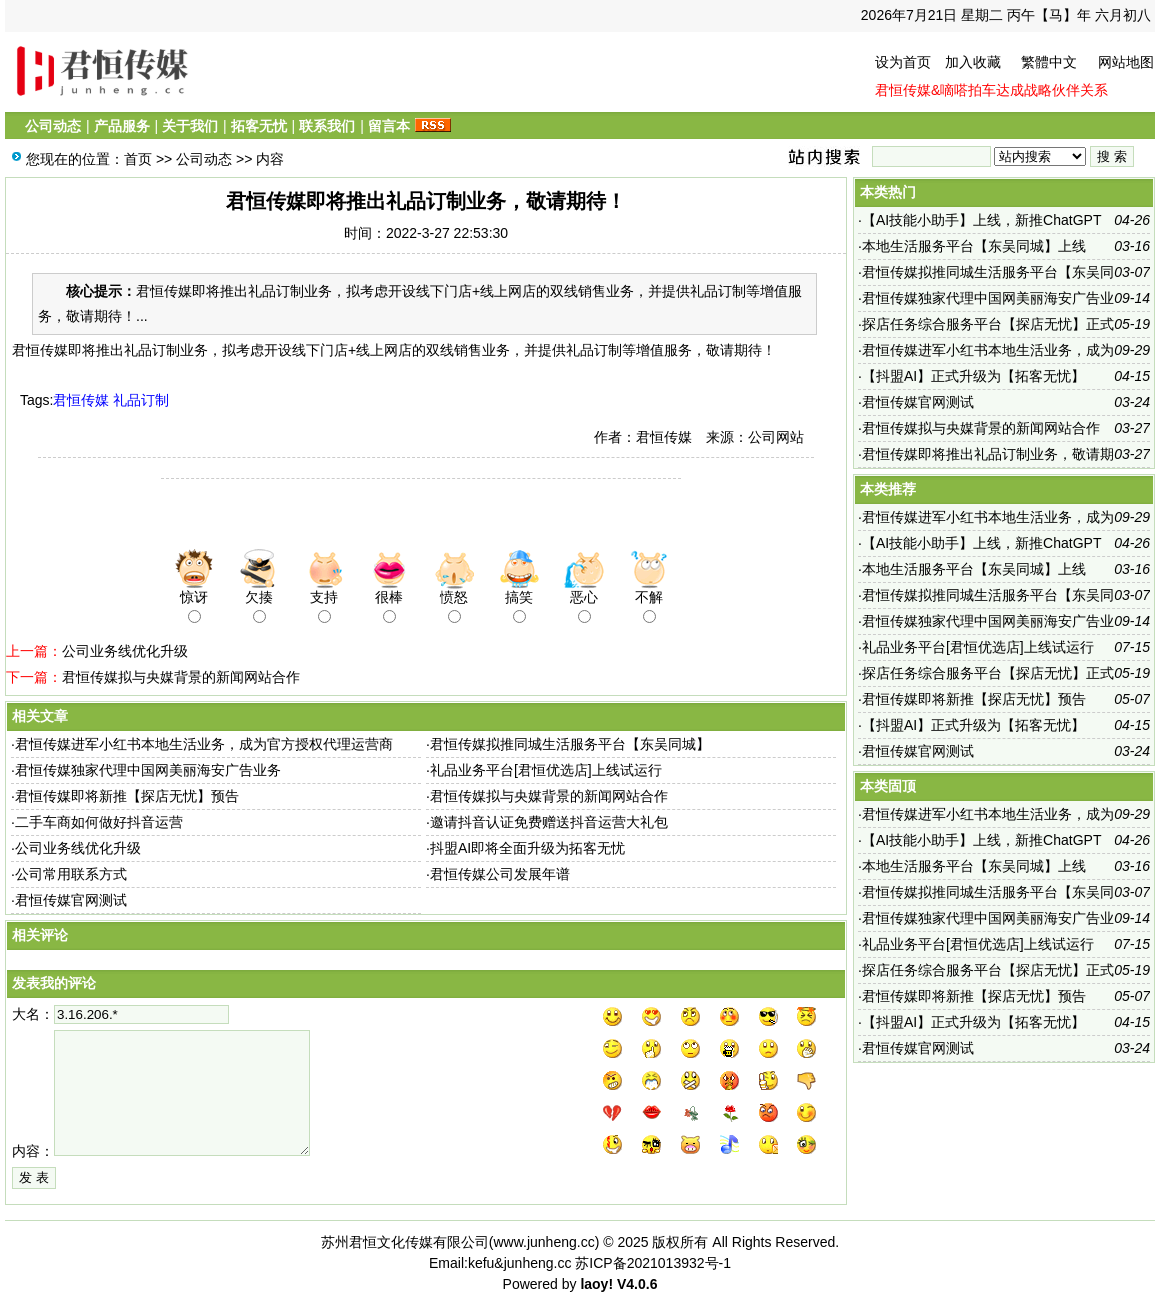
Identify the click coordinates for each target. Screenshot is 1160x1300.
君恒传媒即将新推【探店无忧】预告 (127, 796)
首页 (138, 159)
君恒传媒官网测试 (71, 900)
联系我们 (327, 126)
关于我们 (190, 126)
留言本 (389, 126)
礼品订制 (141, 400)
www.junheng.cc (543, 1242)
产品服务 (122, 126)
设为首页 (903, 62)
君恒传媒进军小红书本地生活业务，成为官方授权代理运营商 (204, 744)
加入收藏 (973, 62)
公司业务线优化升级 (125, 651)
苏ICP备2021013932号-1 (653, 1263)
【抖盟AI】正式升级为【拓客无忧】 (973, 376)
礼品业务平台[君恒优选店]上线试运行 (546, 770)
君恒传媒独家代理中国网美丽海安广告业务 (148, 770)
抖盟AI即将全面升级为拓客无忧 (527, 848)
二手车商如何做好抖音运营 (99, 822)
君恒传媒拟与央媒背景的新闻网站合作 (181, 677)
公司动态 (53, 126)
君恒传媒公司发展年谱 (500, 874)
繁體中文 (1049, 62)
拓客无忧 (259, 126)
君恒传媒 (81, 400)
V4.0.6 (637, 1284)
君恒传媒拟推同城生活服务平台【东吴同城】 (570, 744)
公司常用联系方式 (71, 874)
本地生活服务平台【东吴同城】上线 (974, 246)
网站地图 (1126, 62)
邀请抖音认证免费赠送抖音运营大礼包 (549, 822)
